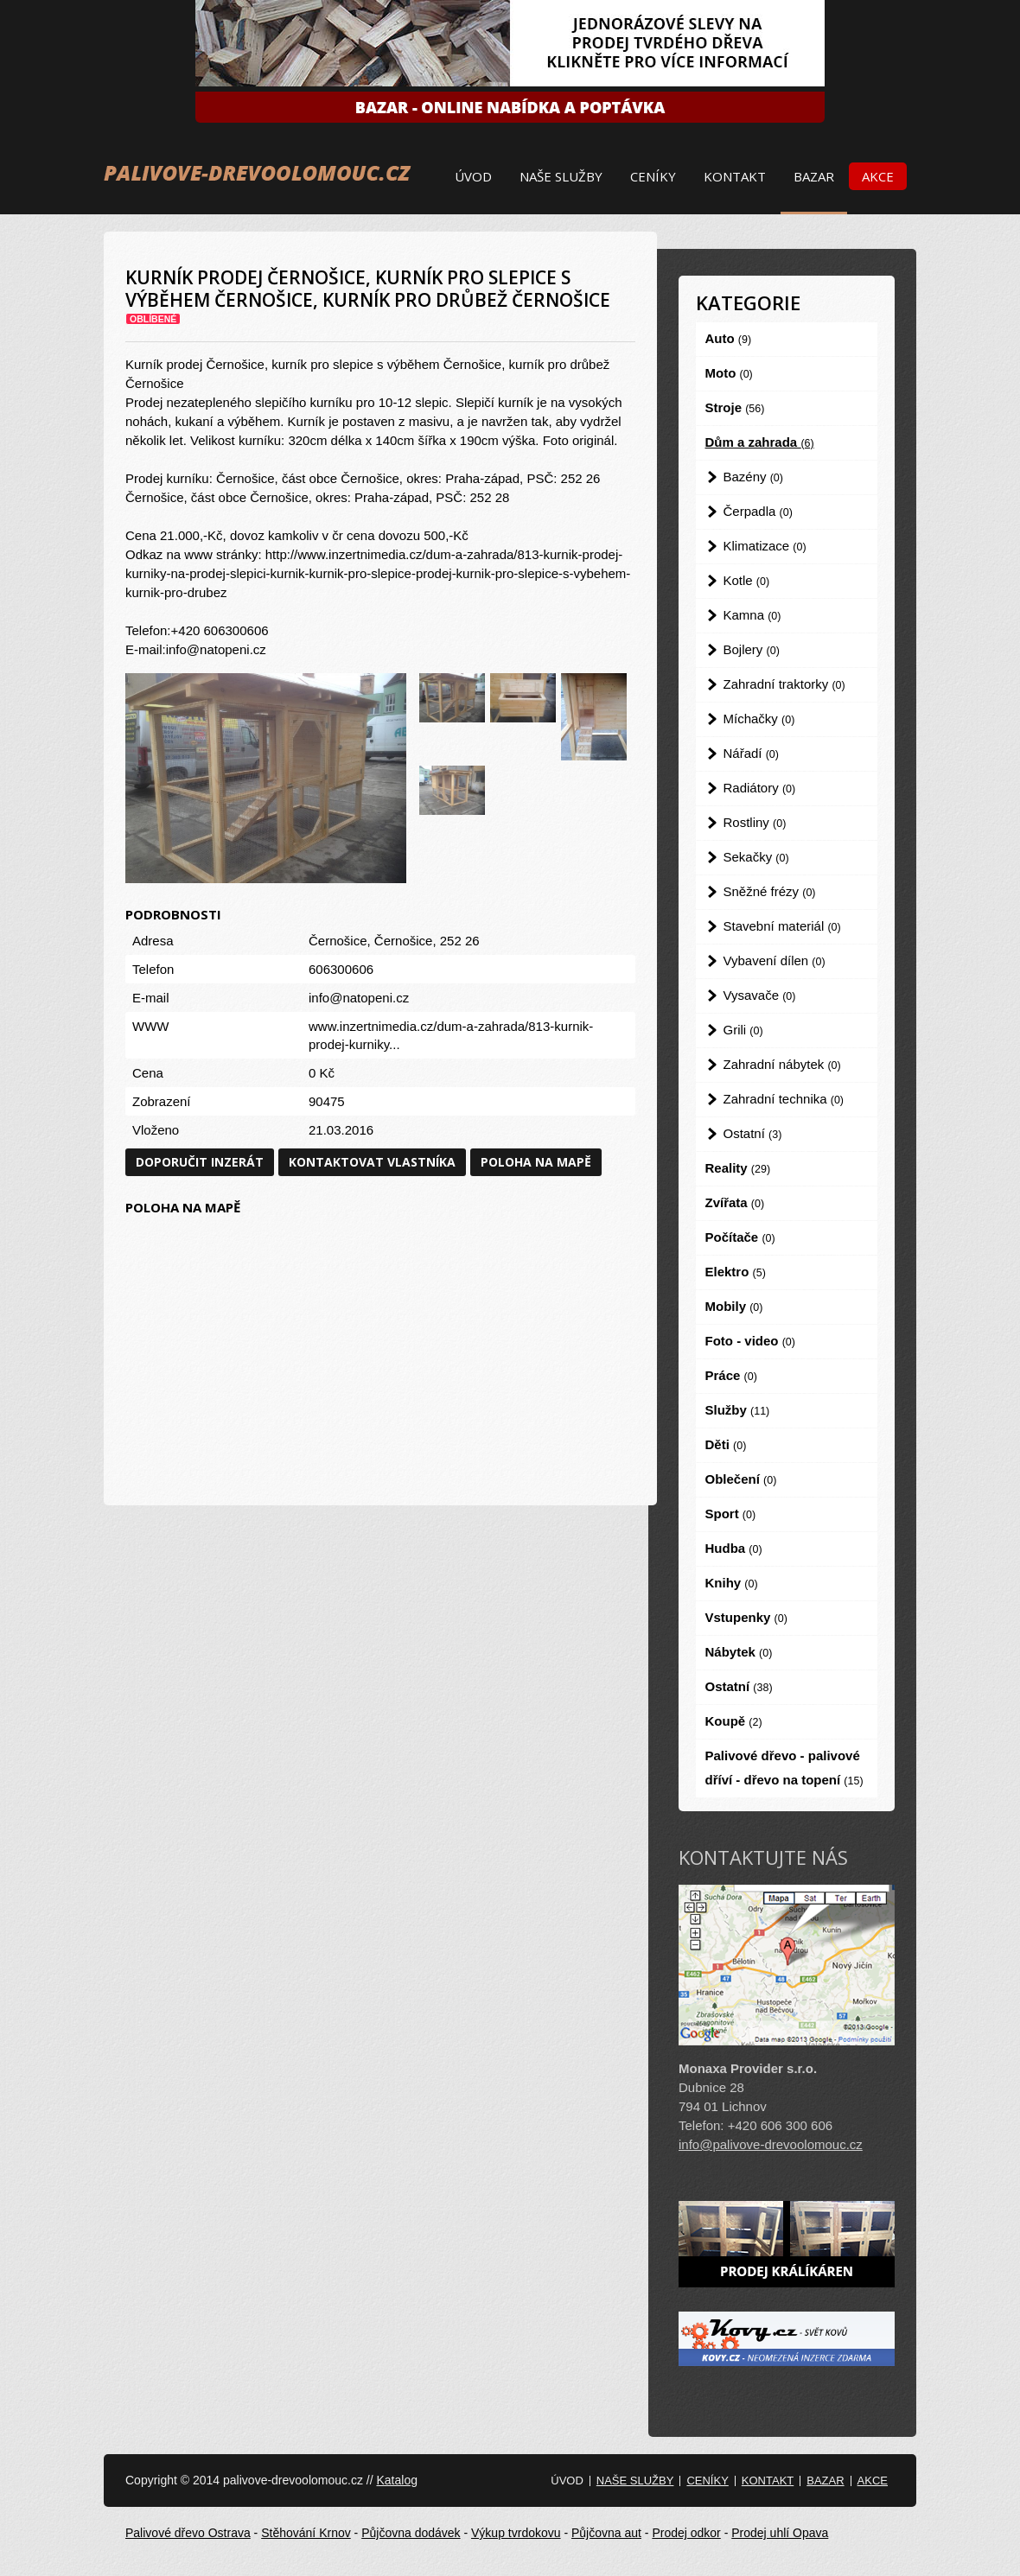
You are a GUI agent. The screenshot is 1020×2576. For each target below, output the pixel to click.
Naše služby (561, 176)
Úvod (473, 176)
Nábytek (739, 1651)
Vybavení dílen (775, 960)
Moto (729, 373)
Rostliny (755, 822)
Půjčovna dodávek (410, 2533)
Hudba (733, 1548)
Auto (728, 338)
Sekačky (756, 856)
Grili (743, 1029)
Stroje (735, 407)
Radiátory (760, 787)
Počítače (740, 1237)
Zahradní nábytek (782, 1064)
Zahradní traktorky (784, 684)
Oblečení (741, 1479)
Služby (737, 1409)
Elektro (735, 1271)
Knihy (731, 1582)
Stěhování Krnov (306, 2533)
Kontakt (735, 176)
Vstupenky (746, 1617)
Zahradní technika (784, 1098)
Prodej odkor (686, 2533)
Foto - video (750, 1340)
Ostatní (753, 1133)
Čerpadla (758, 511)
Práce (731, 1375)
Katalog (396, 2480)
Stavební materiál (782, 926)
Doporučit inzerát (200, 1162)
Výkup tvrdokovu (516, 2533)
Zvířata (735, 1202)
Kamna (752, 614)
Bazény (753, 476)
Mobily (734, 1306)
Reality (738, 1168)
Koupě (733, 1721)
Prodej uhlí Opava (779, 2533)
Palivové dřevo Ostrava (188, 2533)
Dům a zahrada (759, 442)
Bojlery (752, 649)
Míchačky (759, 718)
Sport (730, 1513)
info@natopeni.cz (359, 997)
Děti (726, 1444)
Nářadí (751, 753)
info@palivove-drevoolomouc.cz (771, 2144)
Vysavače (760, 995)
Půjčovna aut (606, 2533)
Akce (878, 176)
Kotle (747, 580)
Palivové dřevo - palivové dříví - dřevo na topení (784, 1767)
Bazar (814, 176)
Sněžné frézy (770, 891)
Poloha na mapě (536, 1162)
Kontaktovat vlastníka (372, 1162)
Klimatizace (765, 545)
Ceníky (653, 176)
